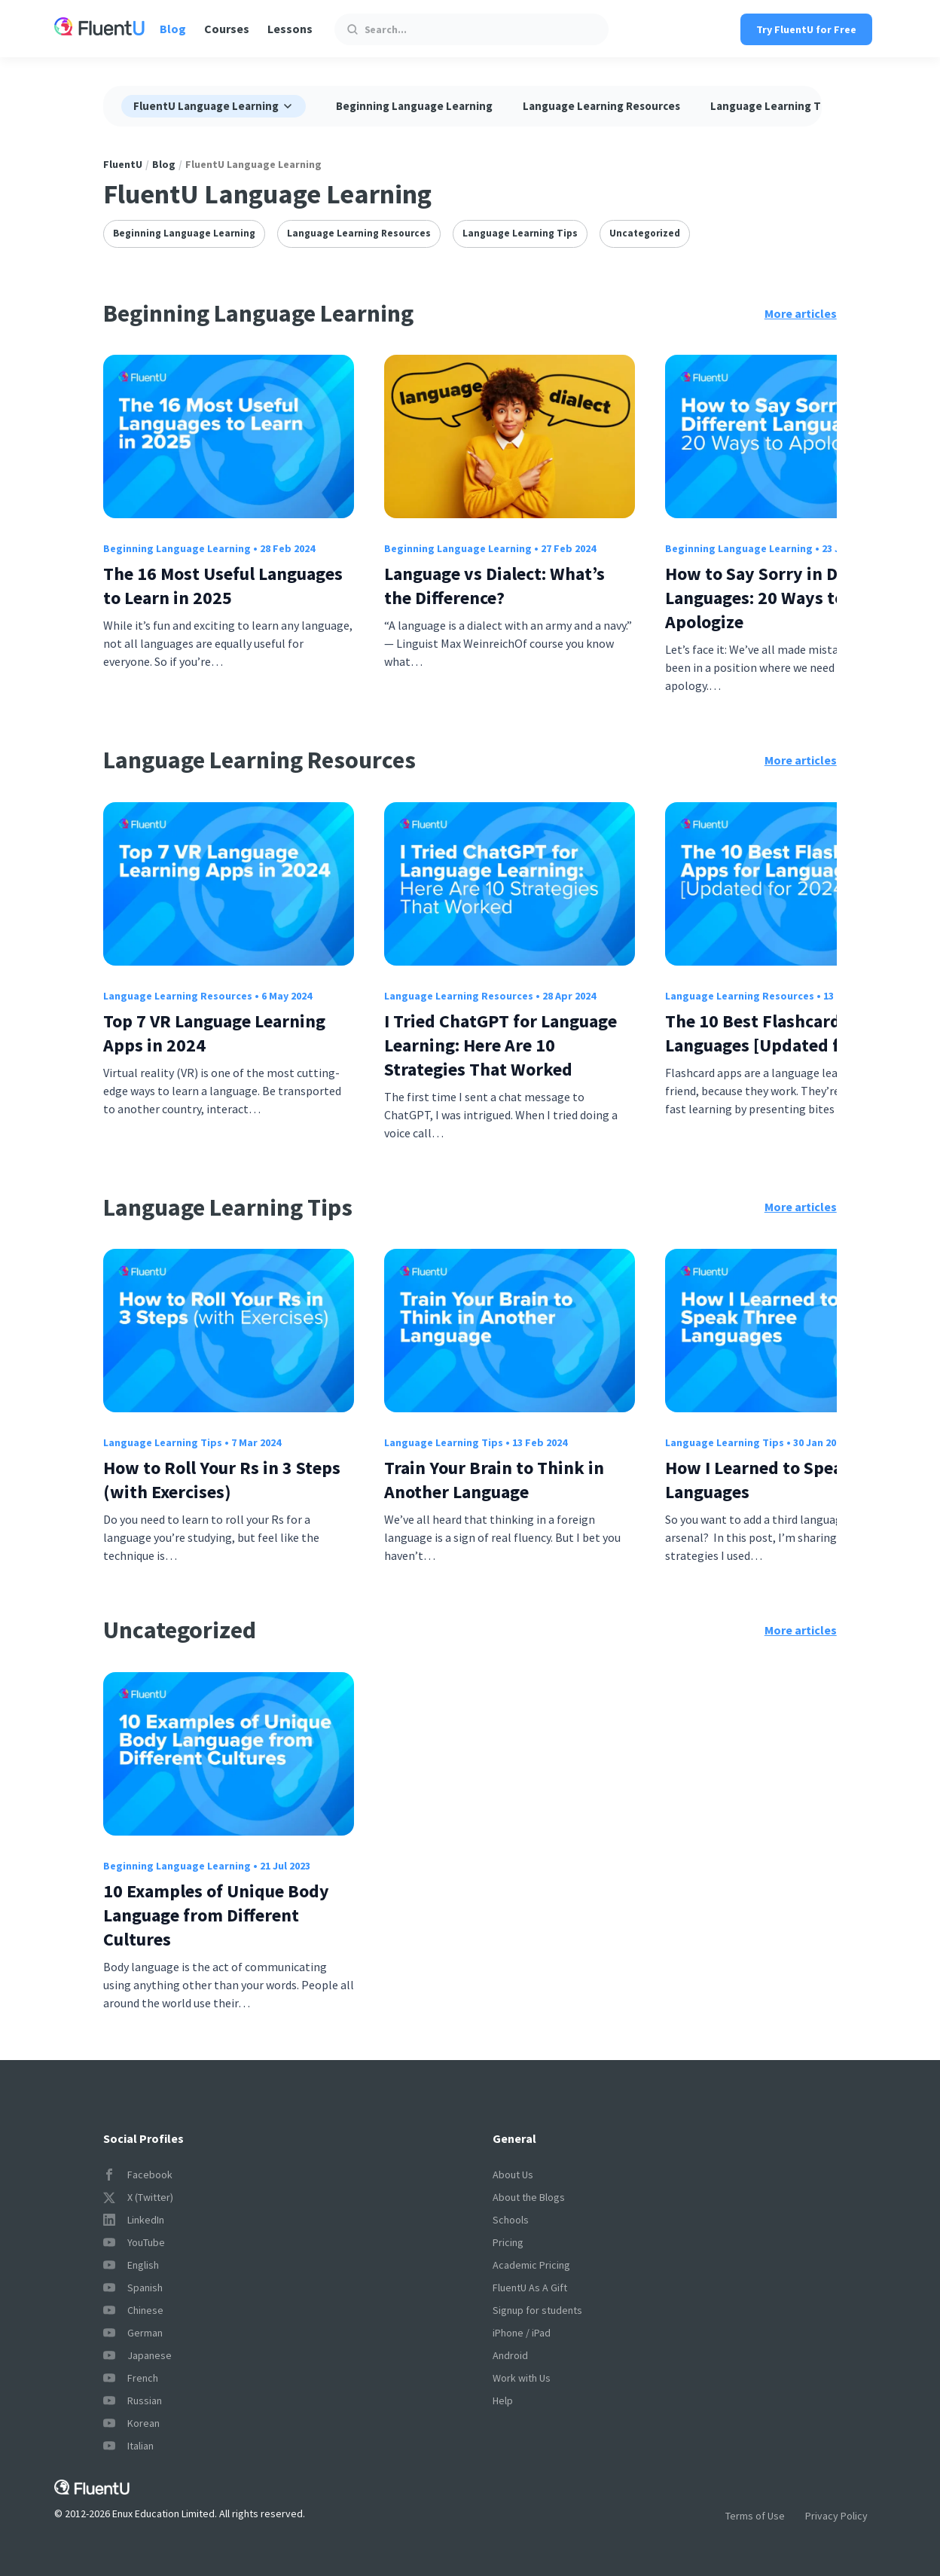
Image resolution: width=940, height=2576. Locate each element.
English (131, 2265)
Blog (173, 28)
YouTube (134, 2242)
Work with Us (522, 2378)
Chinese (133, 2310)
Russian (132, 2400)
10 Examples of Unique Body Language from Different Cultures (216, 1915)
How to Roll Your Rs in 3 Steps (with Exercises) (221, 1479)
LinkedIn (133, 2220)
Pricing (508, 2242)
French (130, 2378)
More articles (801, 313)
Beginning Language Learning (414, 106)
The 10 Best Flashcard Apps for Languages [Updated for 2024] (788, 1033)
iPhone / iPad (522, 2332)
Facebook (137, 2174)
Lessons (290, 28)
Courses (226, 28)
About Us (513, 2174)
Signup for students (537, 2310)
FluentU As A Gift (530, 2287)
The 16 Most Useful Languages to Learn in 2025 (223, 585)
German (133, 2332)
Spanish (133, 2287)
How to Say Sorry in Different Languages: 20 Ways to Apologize (782, 597)
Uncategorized (644, 233)
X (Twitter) (138, 2197)
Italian (128, 2445)
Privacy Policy (836, 2516)
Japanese (137, 2355)
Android (510, 2355)
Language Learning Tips (773, 106)
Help (503, 2400)
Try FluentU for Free (806, 29)
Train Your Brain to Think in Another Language (494, 1479)
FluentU (122, 164)
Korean (131, 2423)
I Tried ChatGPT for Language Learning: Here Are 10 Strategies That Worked (500, 1045)
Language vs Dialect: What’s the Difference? (494, 585)
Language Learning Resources (601, 106)
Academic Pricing (531, 2265)
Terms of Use (755, 2516)
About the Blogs (529, 2197)
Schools (511, 2220)
